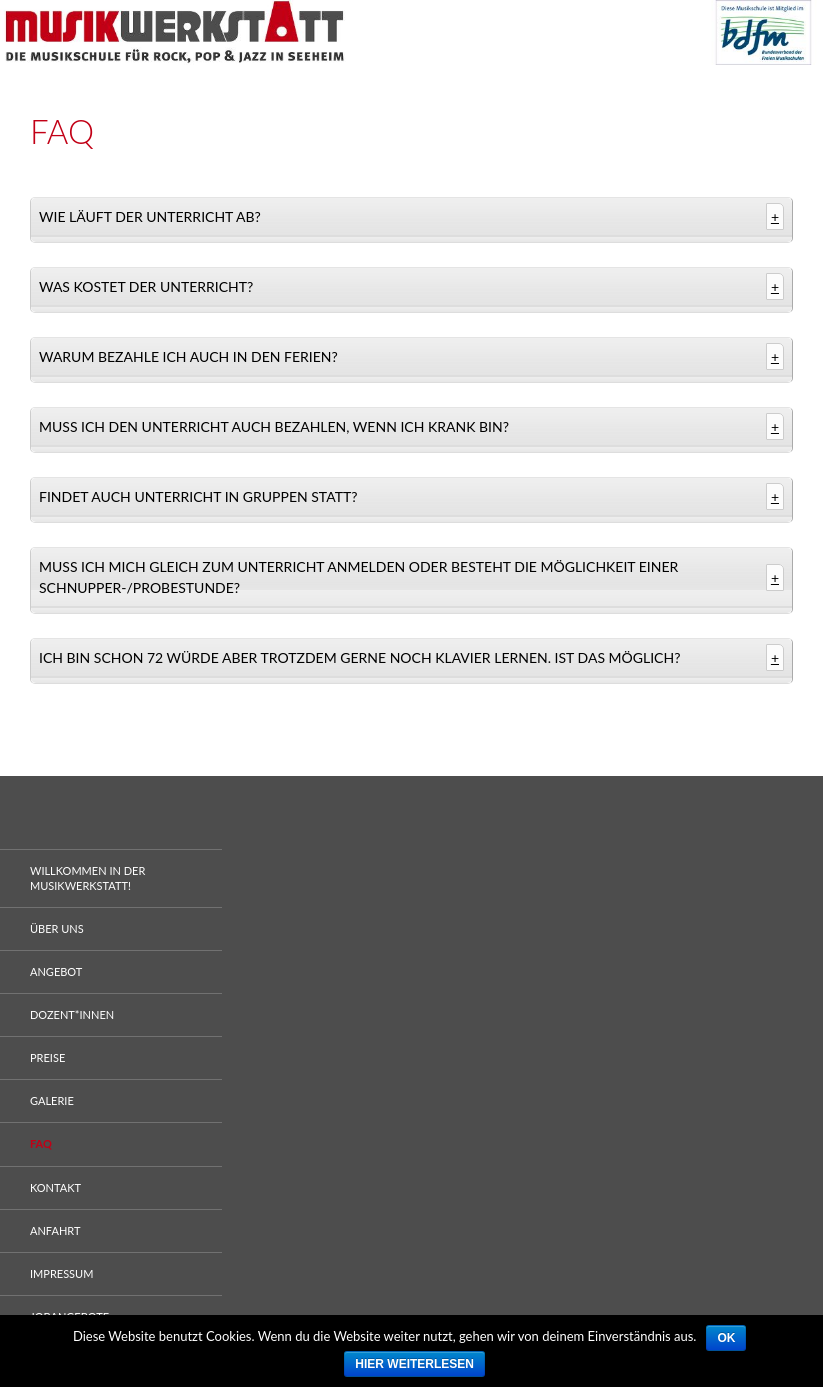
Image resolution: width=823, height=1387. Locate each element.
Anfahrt (55, 1230)
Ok (726, 1338)
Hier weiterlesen (414, 1364)
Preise (47, 1057)
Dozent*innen (72, 1014)
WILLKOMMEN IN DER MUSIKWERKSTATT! (87, 877)
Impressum (61, 1273)
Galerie (52, 1100)
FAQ (41, 1143)
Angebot (56, 971)
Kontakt (55, 1187)
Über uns (57, 928)
